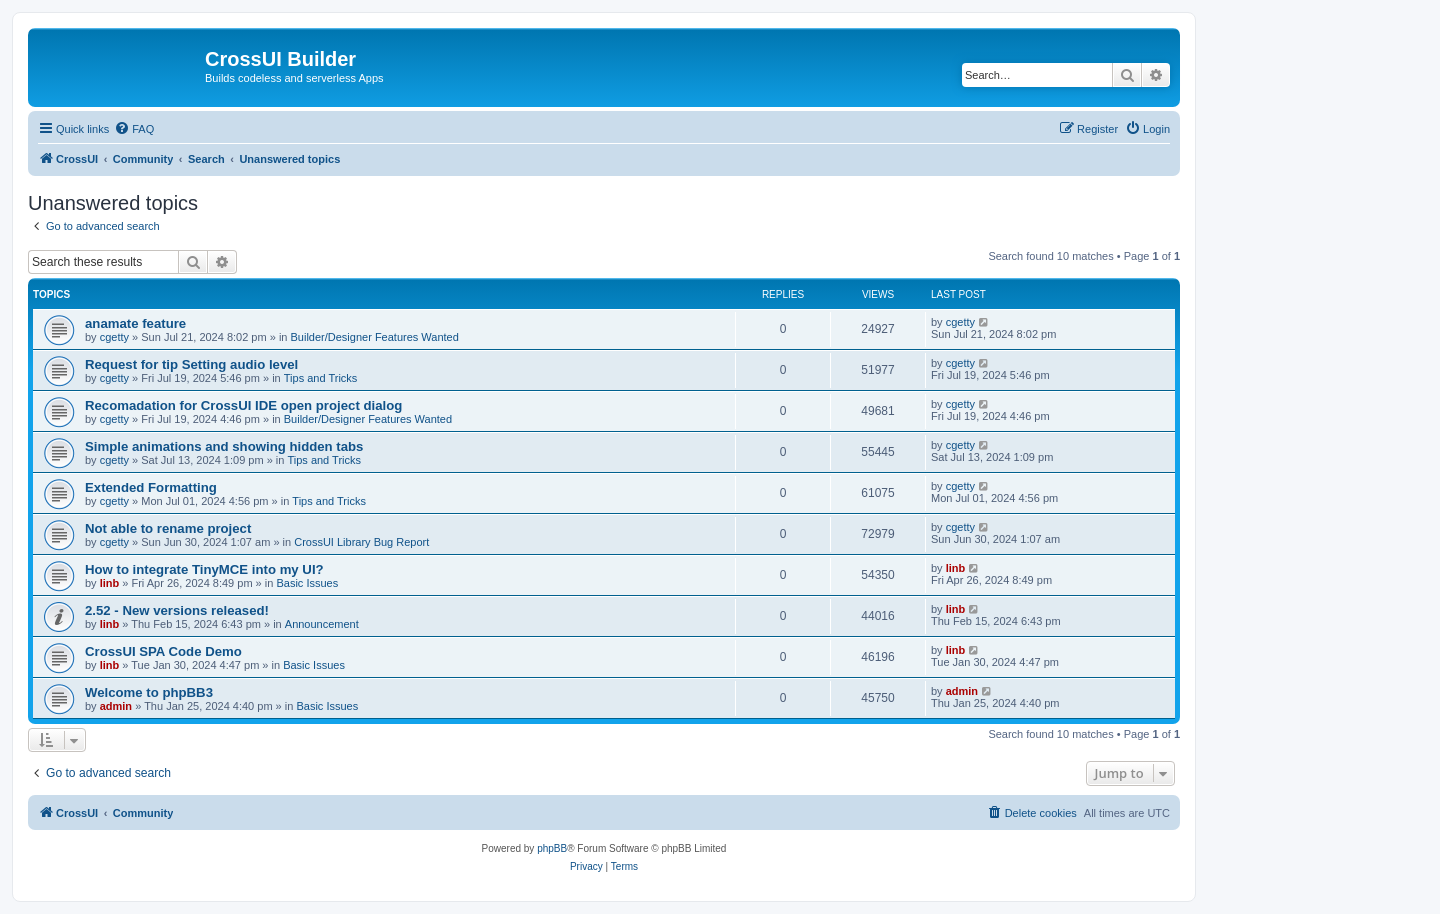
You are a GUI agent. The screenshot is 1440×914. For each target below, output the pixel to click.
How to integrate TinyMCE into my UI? (204, 569)
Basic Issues (307, 583)
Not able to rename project (168, 528)
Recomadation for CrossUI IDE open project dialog (243, 405)
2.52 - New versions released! (177, 610)
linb (110, 583)
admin (116, 706)
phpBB (552, 848)
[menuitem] (134, 129)
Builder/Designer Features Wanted (375, 337)
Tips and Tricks (321, 378)
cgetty (114, 337)
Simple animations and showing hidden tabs (224, 446)
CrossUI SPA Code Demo (163, 651)
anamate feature (135, 323)
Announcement (322, 624)
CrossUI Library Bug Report (361, 542)
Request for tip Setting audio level (191, 364)
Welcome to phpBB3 (149, 692)
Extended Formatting (151, 487)
